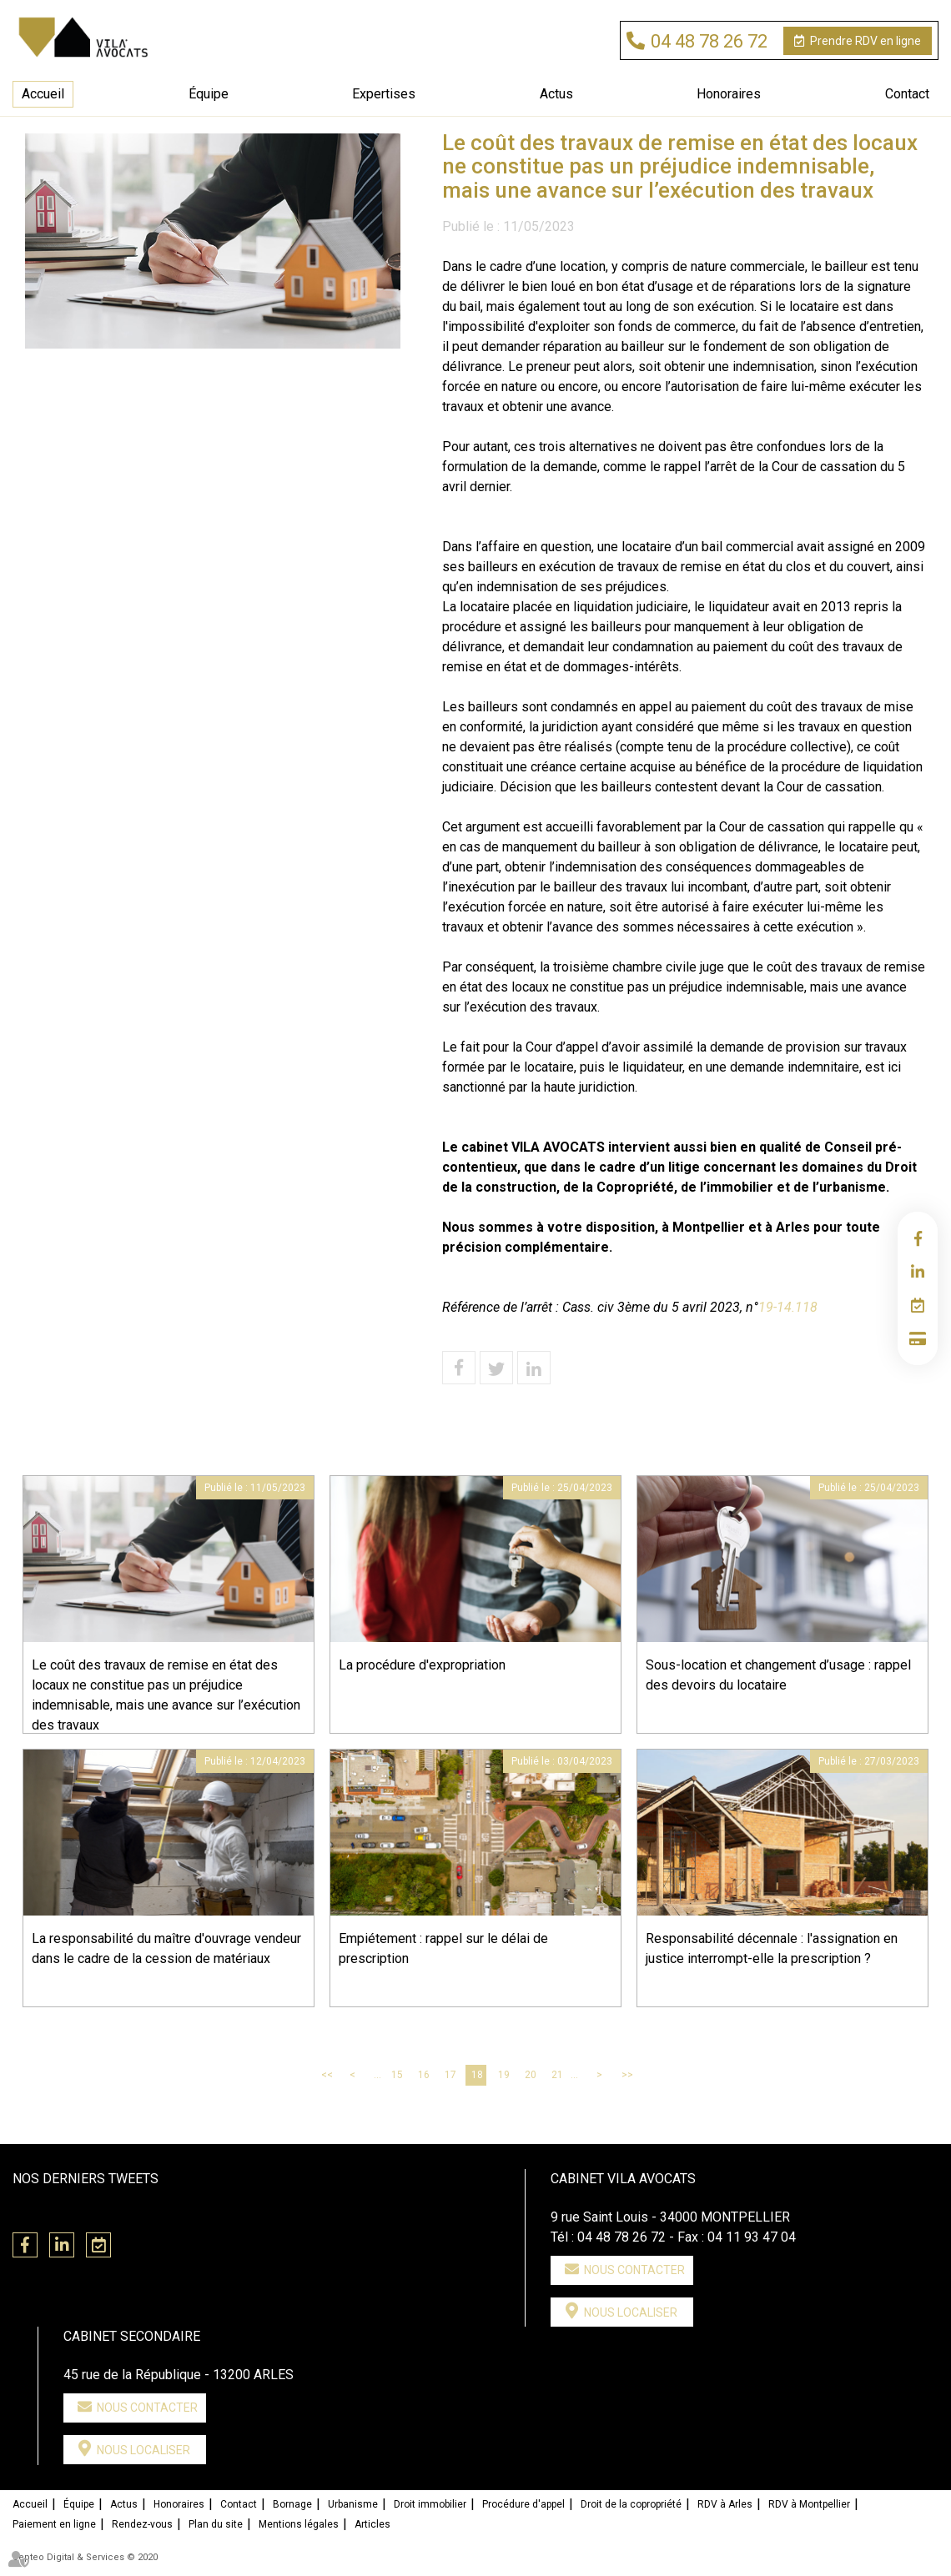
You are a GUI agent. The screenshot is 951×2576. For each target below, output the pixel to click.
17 (450, 2075)
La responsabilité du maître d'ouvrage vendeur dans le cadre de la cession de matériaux (166, 1948)
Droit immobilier (430, 2503)
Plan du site (216, 2523)
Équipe (209, 94)
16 (424, 2075)
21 (557, 2075)
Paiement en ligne (917, 1338)
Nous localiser (630, 2312)
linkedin (917, 1271)
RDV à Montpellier (809, 2503)
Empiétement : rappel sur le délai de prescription (443, 1948)
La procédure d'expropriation (422, 1665)
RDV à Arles (724, 2503)
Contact (907, 94)
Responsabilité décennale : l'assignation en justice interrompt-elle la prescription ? (772, 1948)
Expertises (383, 94)
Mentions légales (299, 2523)
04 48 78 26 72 (709, 41)
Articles (372, 2523)
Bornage (292, 2503)
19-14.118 (788, 1307)
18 (477, 2075)
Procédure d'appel (523, 2503)
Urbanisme (353, 2503)
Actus (556, 94)
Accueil (43, 94)
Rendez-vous (142, 2523)
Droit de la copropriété (631, 2503)
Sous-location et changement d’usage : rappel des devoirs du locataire (778, 1675)
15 (397, 2075)
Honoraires (729, 94)
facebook (917, 1238)
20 (530, 2075)
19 (504, 2075)
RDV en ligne (865, 41)
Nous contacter (634, 2270)
